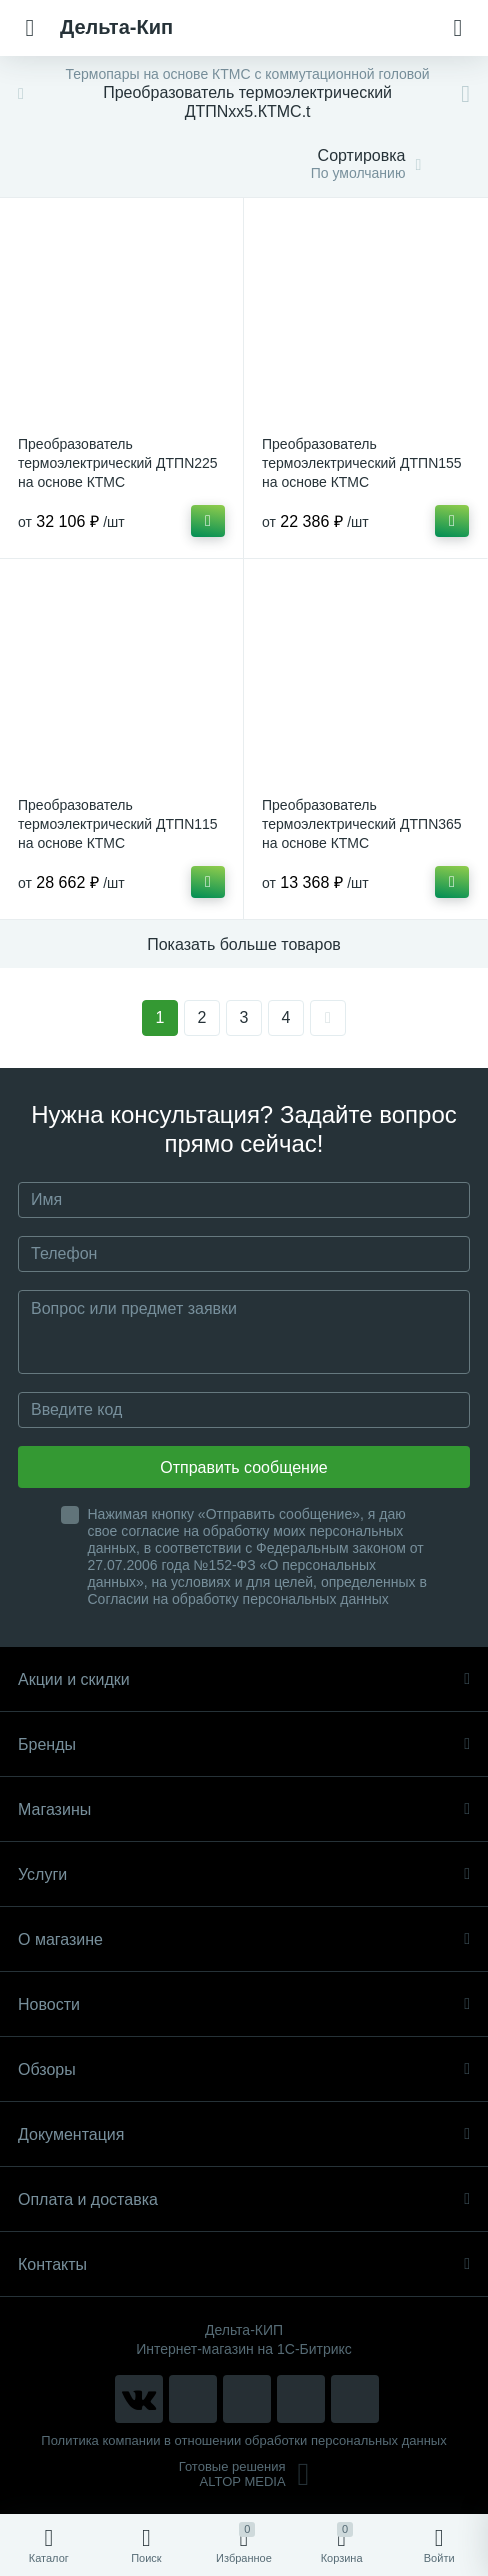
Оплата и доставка (244, 2199)
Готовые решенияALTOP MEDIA (244, 2474)
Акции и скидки (244, 1679)
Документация (244, 2134)
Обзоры (244, 2069)
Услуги (244, 1874)
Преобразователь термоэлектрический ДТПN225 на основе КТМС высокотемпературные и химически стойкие (118, 482)
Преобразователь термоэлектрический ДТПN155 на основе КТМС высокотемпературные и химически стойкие (362, 482)
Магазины (244, 1809)
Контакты (244, 2264)
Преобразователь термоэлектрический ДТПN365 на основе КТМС (362, 824)
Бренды (244, 1744)
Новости (244, 2004)
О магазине (244, 1939)
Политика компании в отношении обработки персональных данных (243, 2440)
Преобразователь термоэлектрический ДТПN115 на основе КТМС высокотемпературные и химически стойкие (118, 843)
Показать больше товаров (244, 944)
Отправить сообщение (243, 1467)
